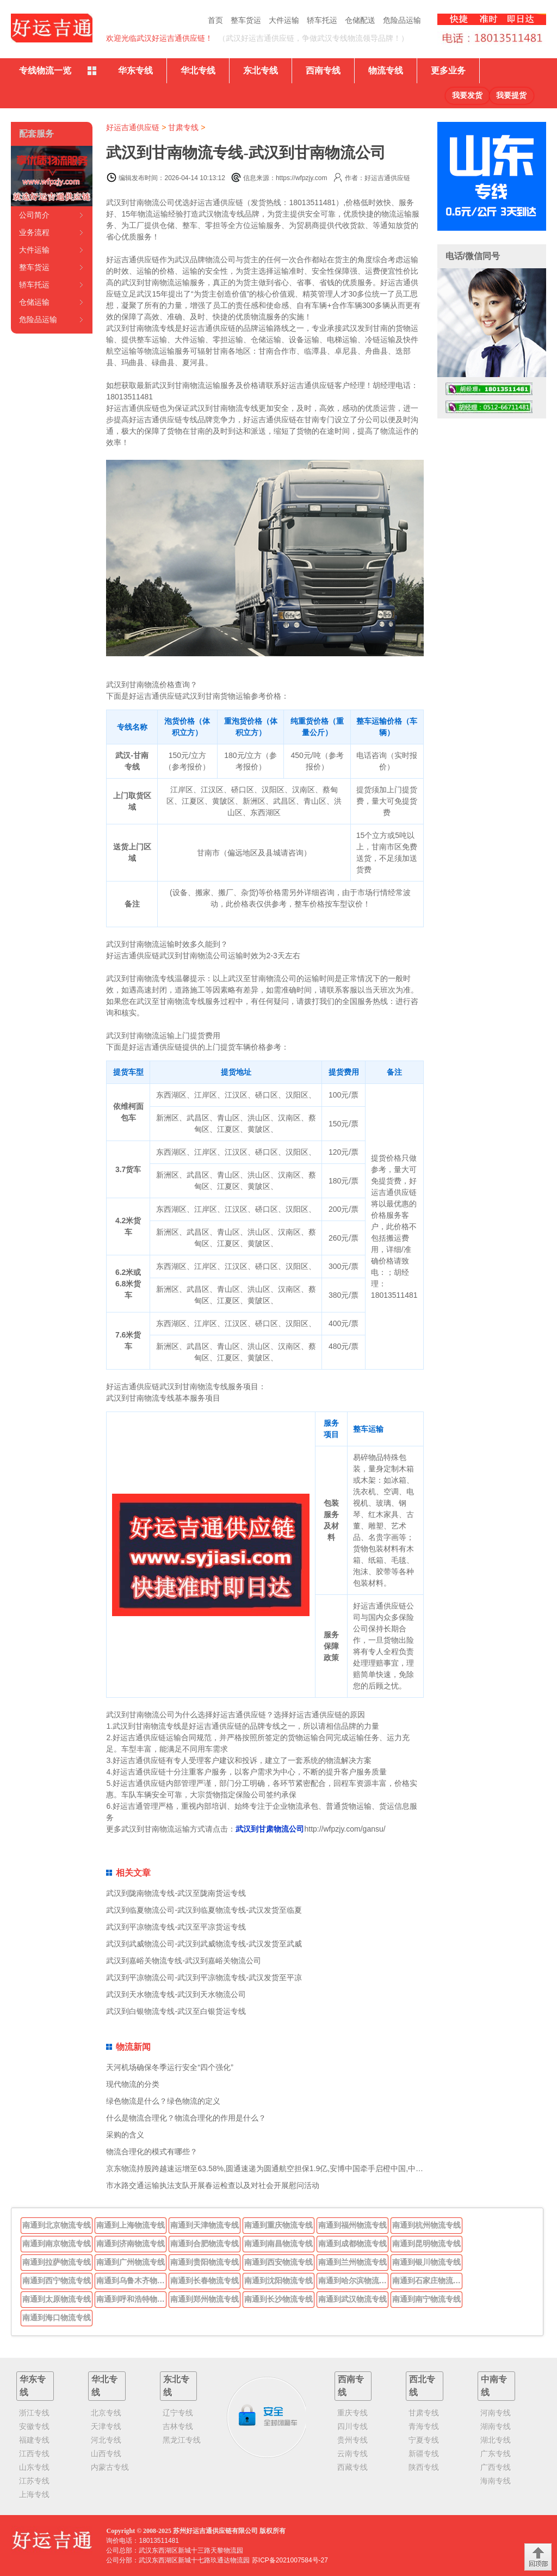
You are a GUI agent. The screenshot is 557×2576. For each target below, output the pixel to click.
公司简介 (34, 215)
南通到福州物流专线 (352, 2225)
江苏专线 (34, 2480)
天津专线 (106, 2426)
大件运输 (284, 20)
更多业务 (448, 70)
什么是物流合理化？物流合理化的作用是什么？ (186, 2117)
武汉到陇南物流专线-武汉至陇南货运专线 (176, 1893)
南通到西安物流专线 (278, 2262)
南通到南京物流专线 (56, 2243)
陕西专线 (424, 2467)
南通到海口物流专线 (56, 2317)
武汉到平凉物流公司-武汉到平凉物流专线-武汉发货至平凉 (203, 1977)
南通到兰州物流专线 (352, 2262)
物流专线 (385, 70)
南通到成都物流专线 (352, 2243)
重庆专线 (352, 2412)
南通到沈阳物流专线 (278, 2280)
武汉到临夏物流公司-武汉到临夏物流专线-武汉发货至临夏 (203, 1910)
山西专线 (106, 2453)
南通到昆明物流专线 (426, 2243)
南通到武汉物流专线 (352, 2299)
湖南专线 (495, 2426)
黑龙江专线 (182, 2440)
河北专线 (106, 2440)
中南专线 (494, 2386)
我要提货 (511, 95)
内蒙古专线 (110, 2467)
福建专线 (34, 2440)
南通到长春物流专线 (204, 2280)
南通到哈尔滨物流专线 (353, 2280)
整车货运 (246, 20)
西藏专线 (352, 2467)
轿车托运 (322, 20)
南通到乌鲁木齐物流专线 (131, 2280)
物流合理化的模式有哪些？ (151, 2151)
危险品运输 (402, 20)
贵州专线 (352, 2440)
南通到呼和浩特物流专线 (131, 2299)
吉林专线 (178, 2426)
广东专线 (495, 2453)
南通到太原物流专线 (56, 2299)
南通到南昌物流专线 (278, 2243)
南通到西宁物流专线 (56, 2280)
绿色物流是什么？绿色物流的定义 (163, 2101)
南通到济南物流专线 (130, 2243)
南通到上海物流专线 (130, 2225)
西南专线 (323, 70)
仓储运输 (34, 302)
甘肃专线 (183, 127)
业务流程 (34, 232)
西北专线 (422, 2386)
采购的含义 (125, 2134)
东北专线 (260, 70)
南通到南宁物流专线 (426, 2299)
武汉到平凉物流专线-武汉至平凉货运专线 (176, 1926)
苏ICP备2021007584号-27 (290, 2560)
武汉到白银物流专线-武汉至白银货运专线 (176, 2011)
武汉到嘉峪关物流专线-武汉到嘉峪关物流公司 (183, 1960)
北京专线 (106, 2412)
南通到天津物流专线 (204, 2225)
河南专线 (495, 2412)
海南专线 (495, 2480)
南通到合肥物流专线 (204, 2243)
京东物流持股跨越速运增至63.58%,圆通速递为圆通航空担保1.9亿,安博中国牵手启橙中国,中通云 (268, 2168)
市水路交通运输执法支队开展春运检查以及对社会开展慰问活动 (212, 2185)
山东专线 (34, 2467)
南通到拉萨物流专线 (56, 2262)
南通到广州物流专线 (130, 2262)
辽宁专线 (178, 2412)
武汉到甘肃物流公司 (270, 1829)
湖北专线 (495, 2440)
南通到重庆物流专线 (278, 2225)
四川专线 (352, 2426)
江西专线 (34, 2453)
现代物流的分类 (132, 2084)
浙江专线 (34, 2412)
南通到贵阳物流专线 (204, 2262)
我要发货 (467, 95)
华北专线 (198, 70)
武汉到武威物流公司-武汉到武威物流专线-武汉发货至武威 (203, 1943)
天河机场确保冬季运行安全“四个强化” (169, 2067)
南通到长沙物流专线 (278, 2299)
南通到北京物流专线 (56, 2225)
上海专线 (34, 2494)
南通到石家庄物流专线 (427, 2280)
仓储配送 (360, 20)
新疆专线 (424, 2453)
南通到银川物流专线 (426, 2262)
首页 (215, 20)
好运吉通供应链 (132, 127)
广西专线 (495, 2467)
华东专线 (135, 70)
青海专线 (424, 2426)
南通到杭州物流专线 (426, 2225)
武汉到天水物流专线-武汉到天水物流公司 (176, 1994)
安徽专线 (34, 2426)
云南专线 (352, 2453)
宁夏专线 (424, 2440)
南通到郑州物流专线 (204, 2299)
